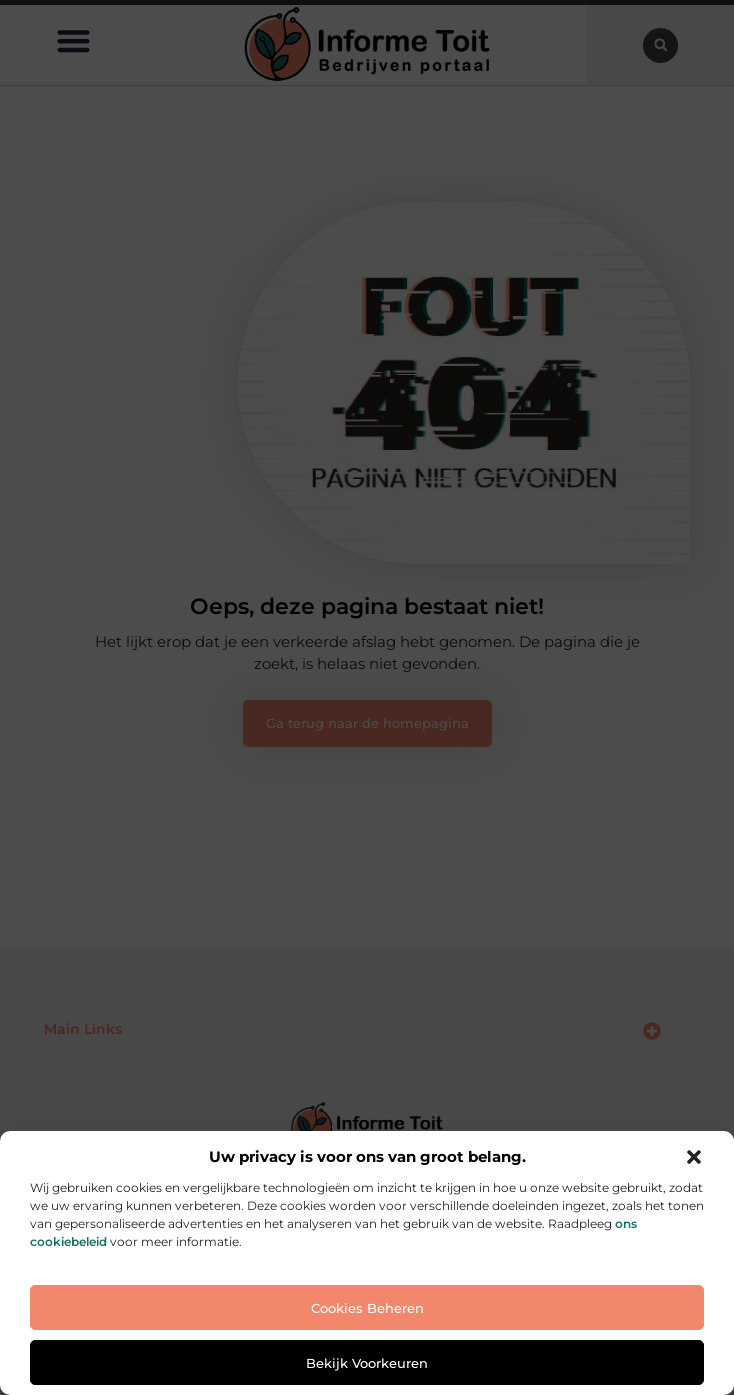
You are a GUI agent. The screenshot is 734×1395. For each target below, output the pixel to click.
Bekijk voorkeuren (367, 1363)
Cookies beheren (367, 1308)
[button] (694, 1157)
